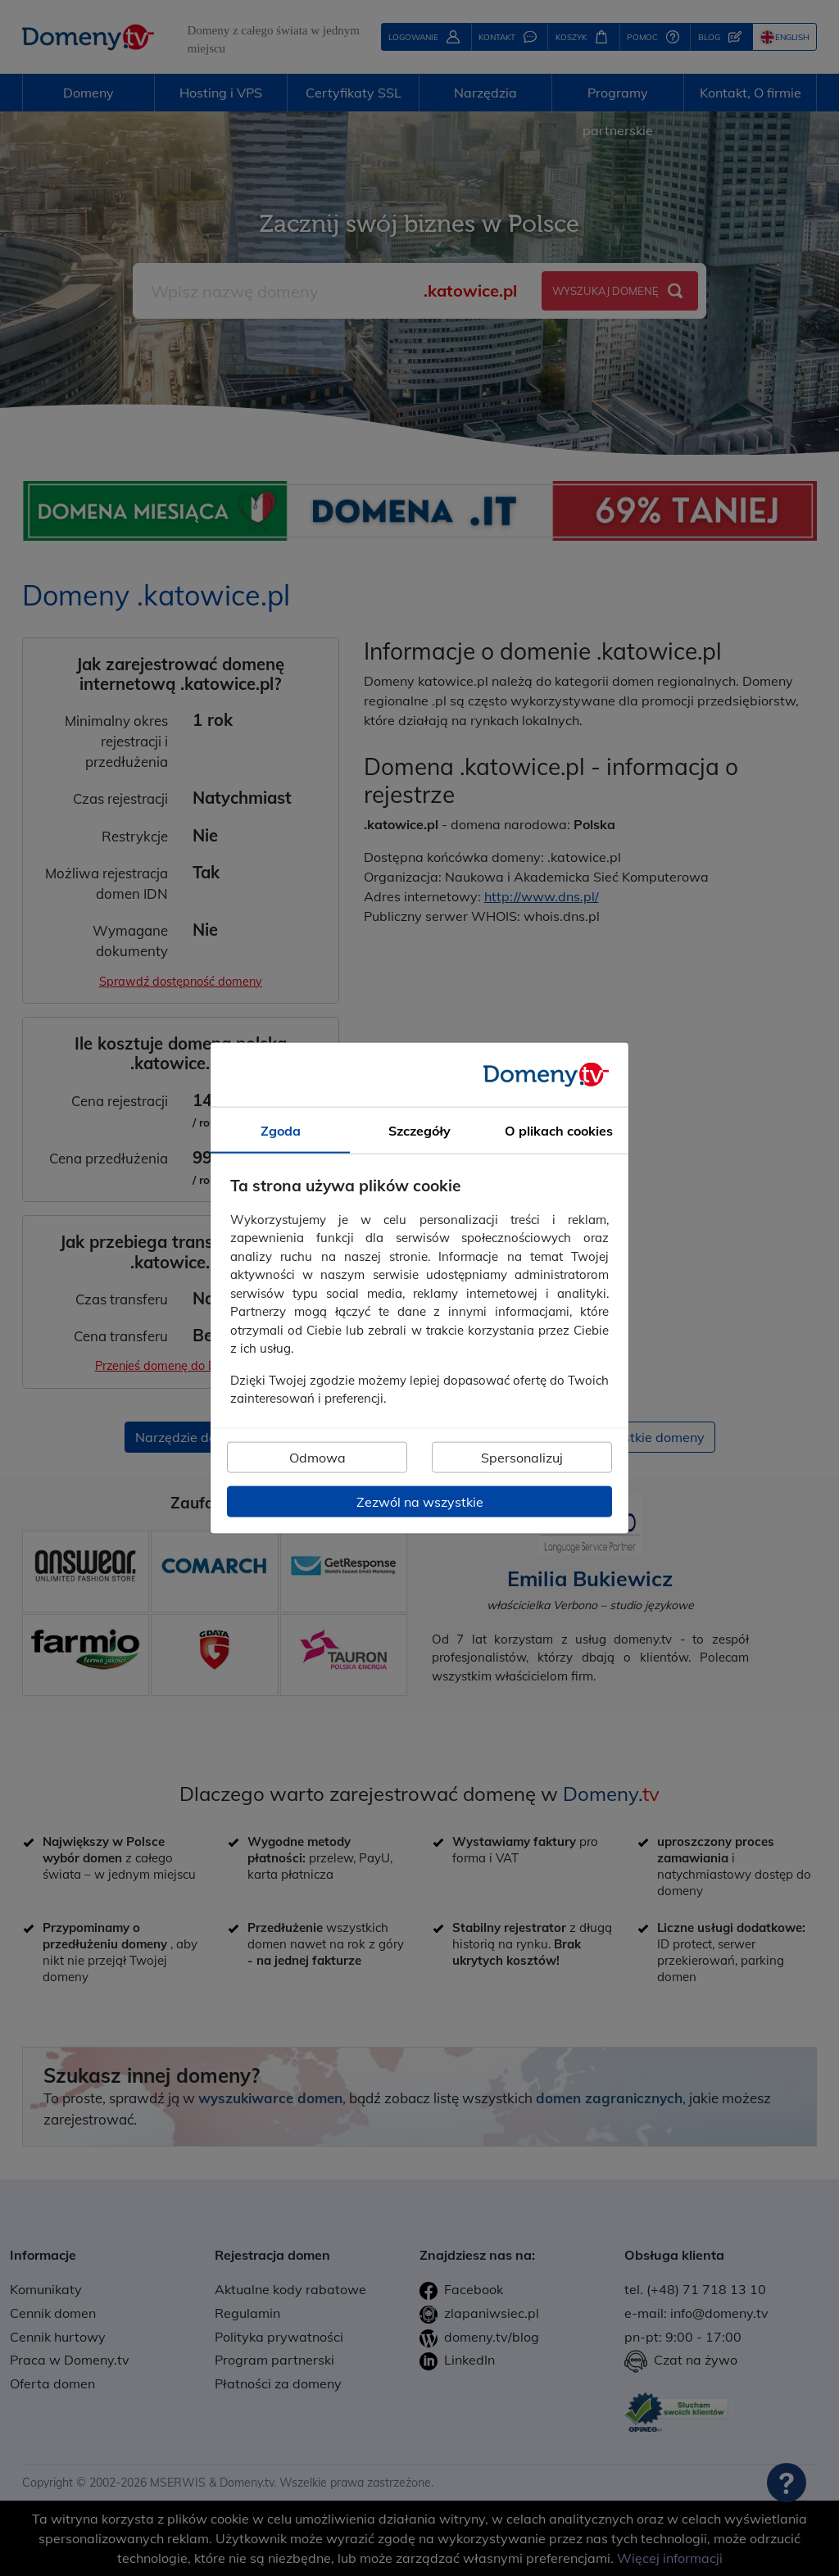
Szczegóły (419, 1130)
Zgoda (281, 1130)
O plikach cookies (559, 1130)
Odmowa (317, 1457)
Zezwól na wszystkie (419, 1501)
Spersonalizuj (522, 1457)
